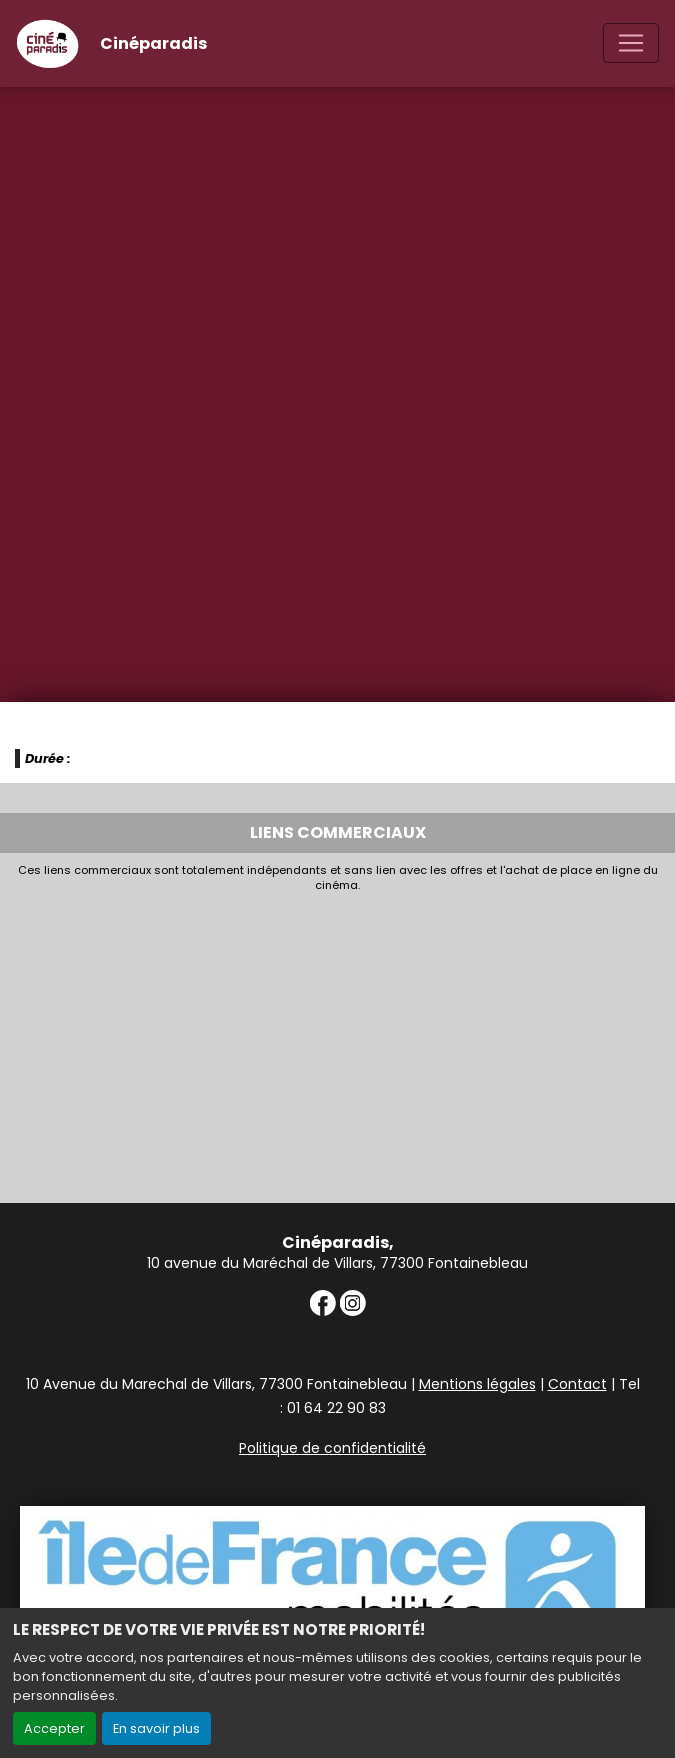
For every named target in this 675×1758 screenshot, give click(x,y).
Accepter (54, 1728)
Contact (577, 1384)
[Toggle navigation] (631, 43)
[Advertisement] (337, 1042)
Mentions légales (477, 1384)
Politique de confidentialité (332, 1448)
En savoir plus (156, 1728)
